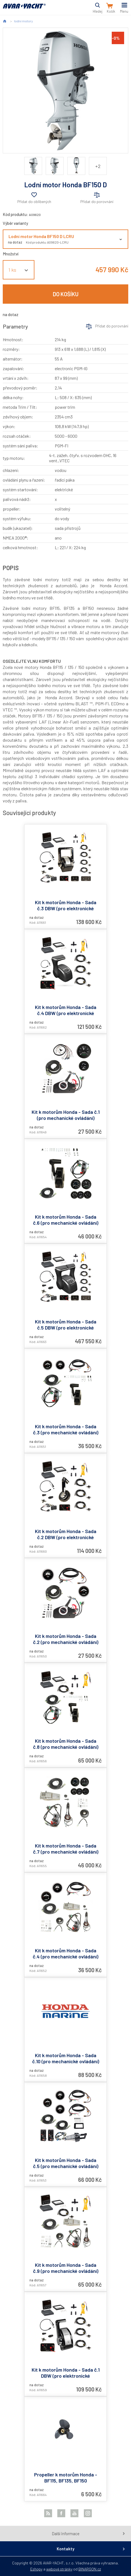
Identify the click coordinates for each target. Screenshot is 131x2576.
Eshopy (36, 2569)
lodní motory (23, 21)
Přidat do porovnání (96, 201)
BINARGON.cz (89, 2569)
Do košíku (65, 294)
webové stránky (59, 2569)
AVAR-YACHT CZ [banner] (24, 9)
